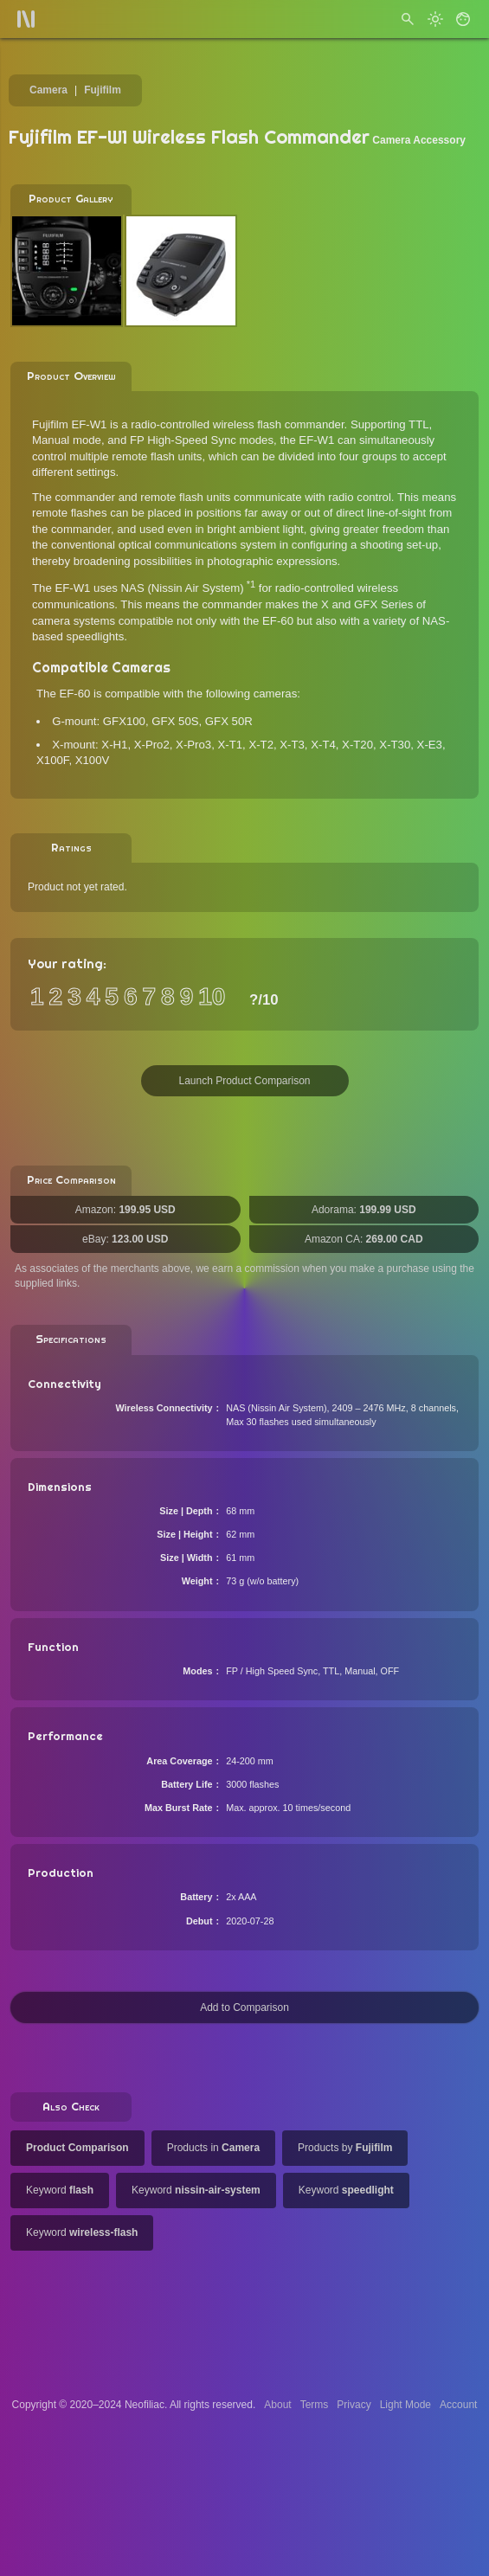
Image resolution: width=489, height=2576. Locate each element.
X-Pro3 (193, 744)
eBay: (125, 1239)
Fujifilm (102, 90)
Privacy (353, 2405)
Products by (345, 2148)
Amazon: (125, 1210)
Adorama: (364, 1210)
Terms (314, 2405)
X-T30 (394, 744)
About (277, 2405)
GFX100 (124, 721)
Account (458, 2405)
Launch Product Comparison (244, 1081)
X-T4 (323, 744)
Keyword (59, 2190)
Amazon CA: (364, 1239)
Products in (213, 2148)
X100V (92, 760)
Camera (48, 90)
